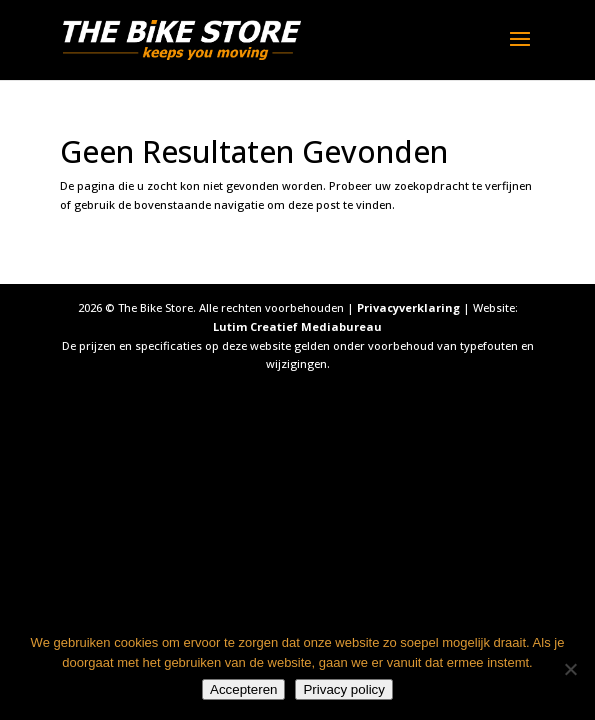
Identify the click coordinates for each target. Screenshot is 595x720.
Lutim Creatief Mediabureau (297, 326)
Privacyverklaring (408, 307)
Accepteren (243, 689)
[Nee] (570, 669)
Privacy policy (343, 689)
